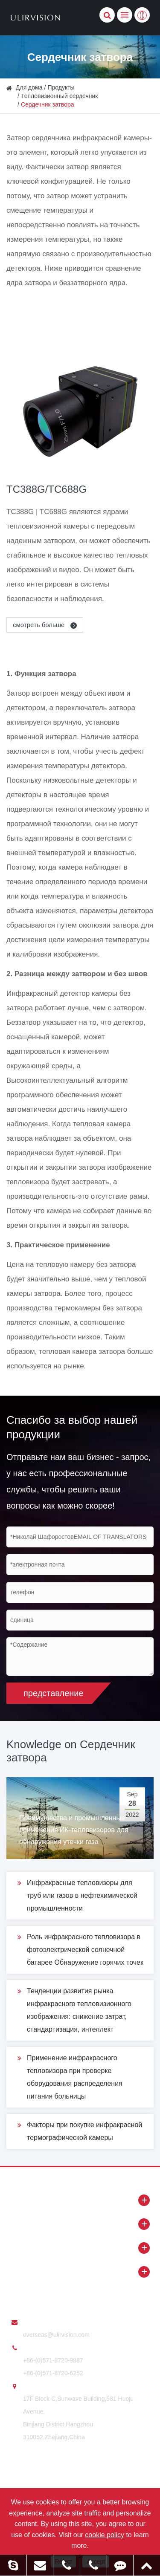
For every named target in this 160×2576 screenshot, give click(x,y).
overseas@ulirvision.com (56, 2334)
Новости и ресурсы (80, 2248)
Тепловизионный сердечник (59, 96)
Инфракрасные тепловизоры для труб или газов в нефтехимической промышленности (77, 1894)
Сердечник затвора (47, 104)
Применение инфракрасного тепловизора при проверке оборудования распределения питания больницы (69, 2076)
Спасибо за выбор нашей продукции (71, 1427)
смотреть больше (46, 625)
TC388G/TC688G (46, 489)
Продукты (60, 87)
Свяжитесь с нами (42, 2296)
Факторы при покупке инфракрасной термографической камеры (79, 2130)
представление (53, 1693)
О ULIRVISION (80, 2224)
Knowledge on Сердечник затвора (70, 1751)
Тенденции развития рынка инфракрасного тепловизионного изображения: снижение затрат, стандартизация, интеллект (74, 2009)
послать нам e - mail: (51, 2322)
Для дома (29, 87)
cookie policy (104, 2534)
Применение (80, 2272)
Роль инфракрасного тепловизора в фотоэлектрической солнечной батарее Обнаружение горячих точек (80, 1948)
